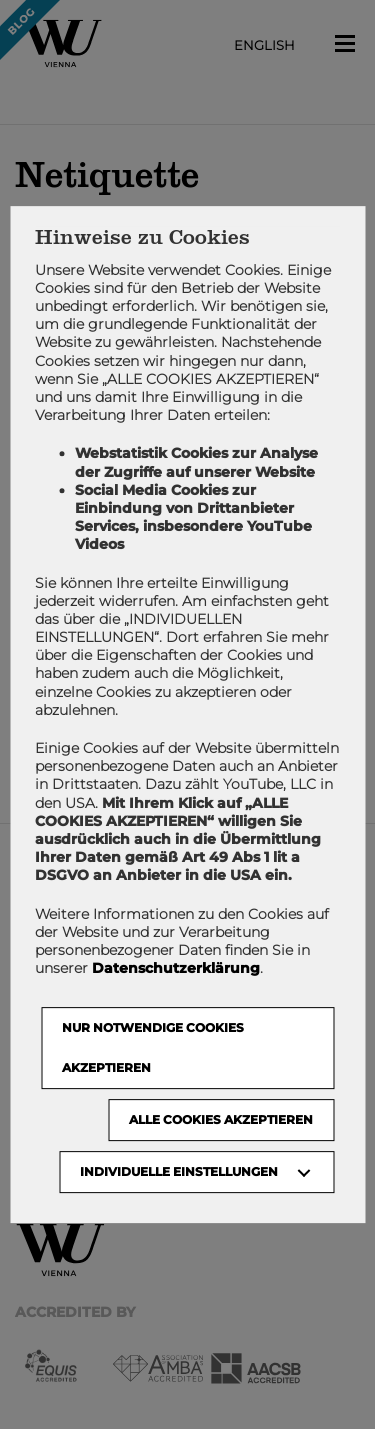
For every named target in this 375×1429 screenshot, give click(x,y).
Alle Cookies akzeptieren (221, 1119)
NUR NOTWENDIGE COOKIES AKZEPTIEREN (153, 1047)
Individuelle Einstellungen (179, 1171)
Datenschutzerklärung (176, 968)
